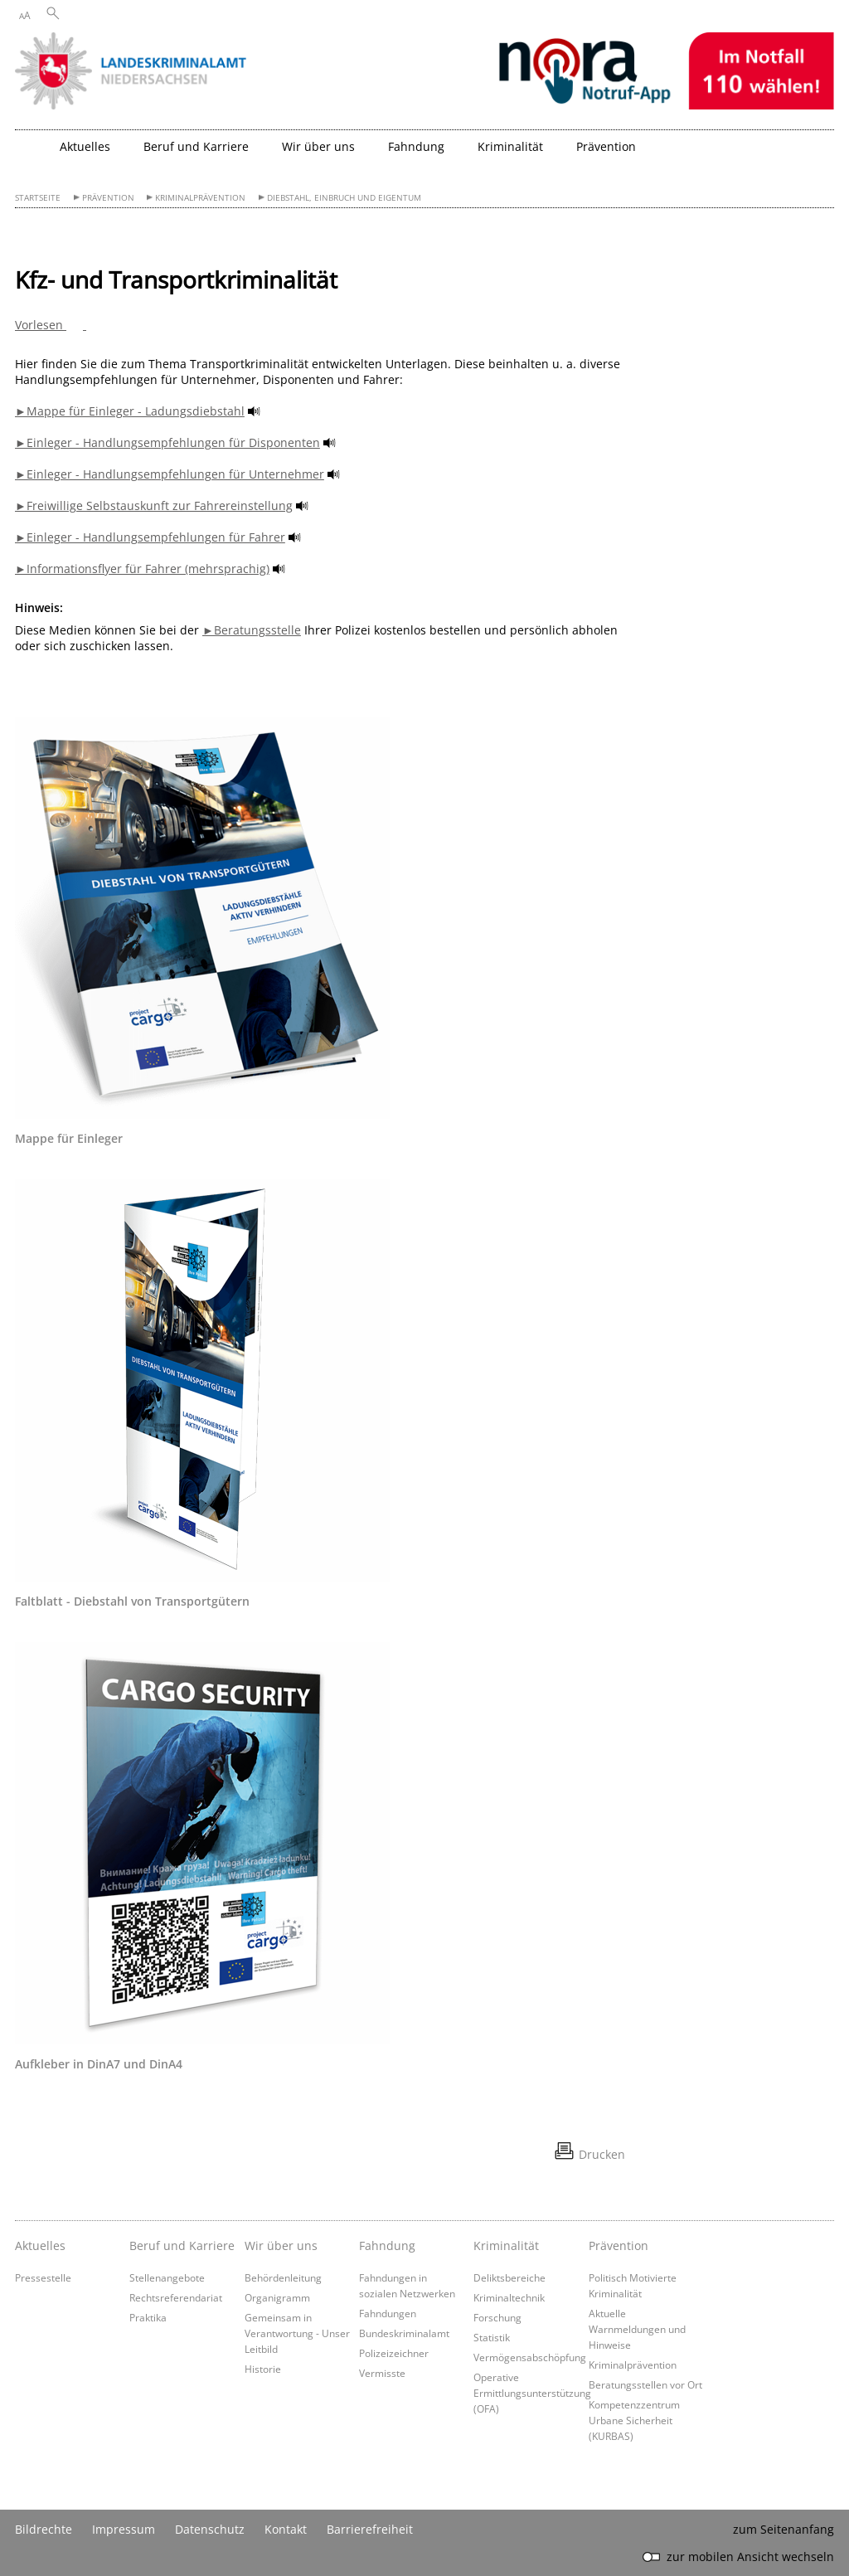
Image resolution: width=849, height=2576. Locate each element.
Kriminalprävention (200, 197)
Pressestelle (43, 2277)
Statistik (491, 2337)
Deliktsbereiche (509, 2277)
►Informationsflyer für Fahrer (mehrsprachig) (142, 568)
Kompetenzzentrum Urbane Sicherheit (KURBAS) (634, 2420)
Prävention (108, 197)
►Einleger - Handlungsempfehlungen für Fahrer (150, 537)
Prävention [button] (606, 146)
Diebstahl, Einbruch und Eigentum (344, 197)
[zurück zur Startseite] (33, 153)
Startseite (38, 197)
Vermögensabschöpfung (529, 2357)
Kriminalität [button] (510, 146)
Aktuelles (40, 2245)
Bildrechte (43, 2529)
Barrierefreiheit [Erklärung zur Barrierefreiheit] (370, 2529)
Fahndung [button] (416, 146)
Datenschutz (210, 2529)
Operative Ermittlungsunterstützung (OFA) (532, 2392)
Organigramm (277, 2297)
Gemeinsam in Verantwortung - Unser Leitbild (297, 2333)
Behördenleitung (283, 2277)
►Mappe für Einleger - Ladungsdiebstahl (130, 411)
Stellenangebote (167, 2277)
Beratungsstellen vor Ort (645, 2384)
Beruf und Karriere (182, 2245)
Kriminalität (506, 2245)
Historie (263, 2368)
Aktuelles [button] (85, 146)
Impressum (123, 2529)
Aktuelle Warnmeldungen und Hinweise (637, 2328)
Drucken (602, 2154)
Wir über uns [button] (318, 146)
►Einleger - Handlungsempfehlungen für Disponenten (167, 442)
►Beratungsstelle (251, 630)
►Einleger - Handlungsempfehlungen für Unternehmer (169, 474)
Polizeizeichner (394, 2353)
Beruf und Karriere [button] (196, 146)
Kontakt (285, 2529)
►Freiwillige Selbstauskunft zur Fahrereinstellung (154, 505)
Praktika (148, 2317)
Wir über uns (281, 2245)
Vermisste (382, 2372)
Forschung (497, 2317)
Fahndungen (387, 2313)
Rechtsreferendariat (175, 2297)
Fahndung (387, 2245)
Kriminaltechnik (509, 2297)
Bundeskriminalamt (404, 2333)
